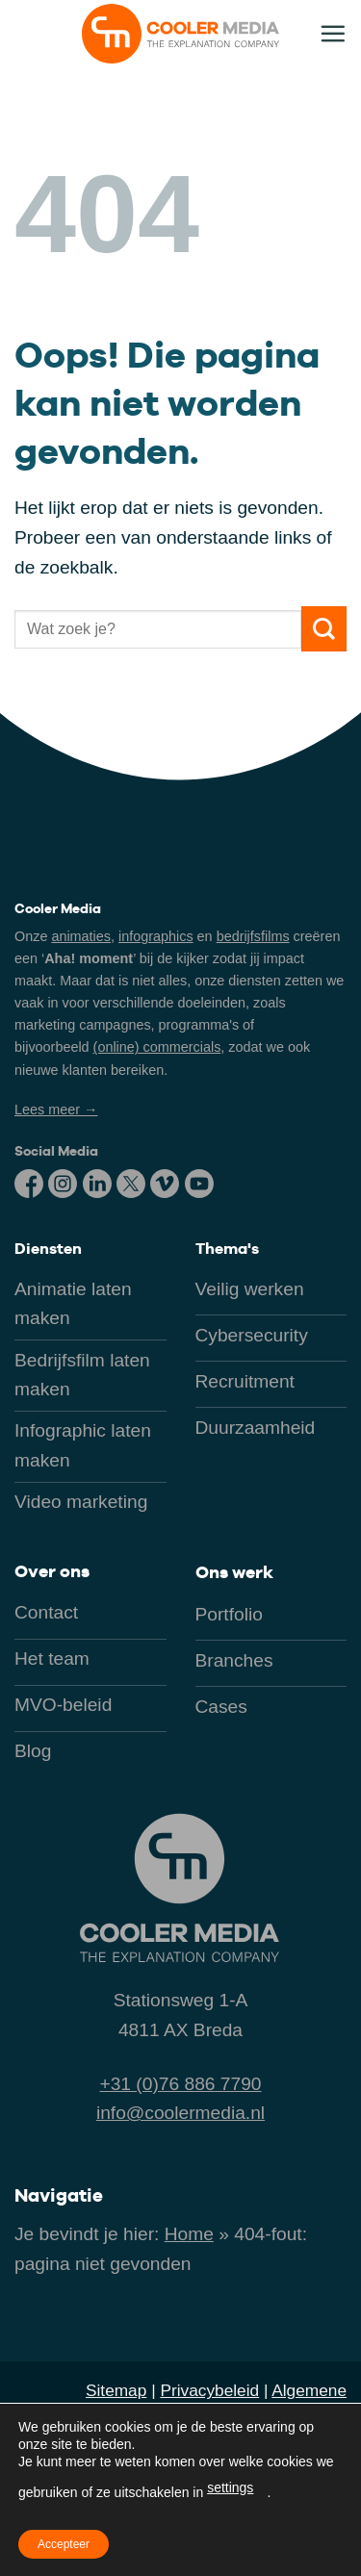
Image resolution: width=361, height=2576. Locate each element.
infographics (155, 936)
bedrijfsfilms (253, 936)
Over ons (52, 1571)
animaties (81, 936)
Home (189, 2234)
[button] (333, 33)
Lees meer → (55, 1109)
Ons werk (234, 1572)
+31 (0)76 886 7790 (180, 2084)
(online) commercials (157, 1047)
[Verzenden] (324, 628)
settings (230, 2487)
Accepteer (64, 2544)
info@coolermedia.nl (180, 2113)
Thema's (227, 1248)
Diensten (48, 1248)
